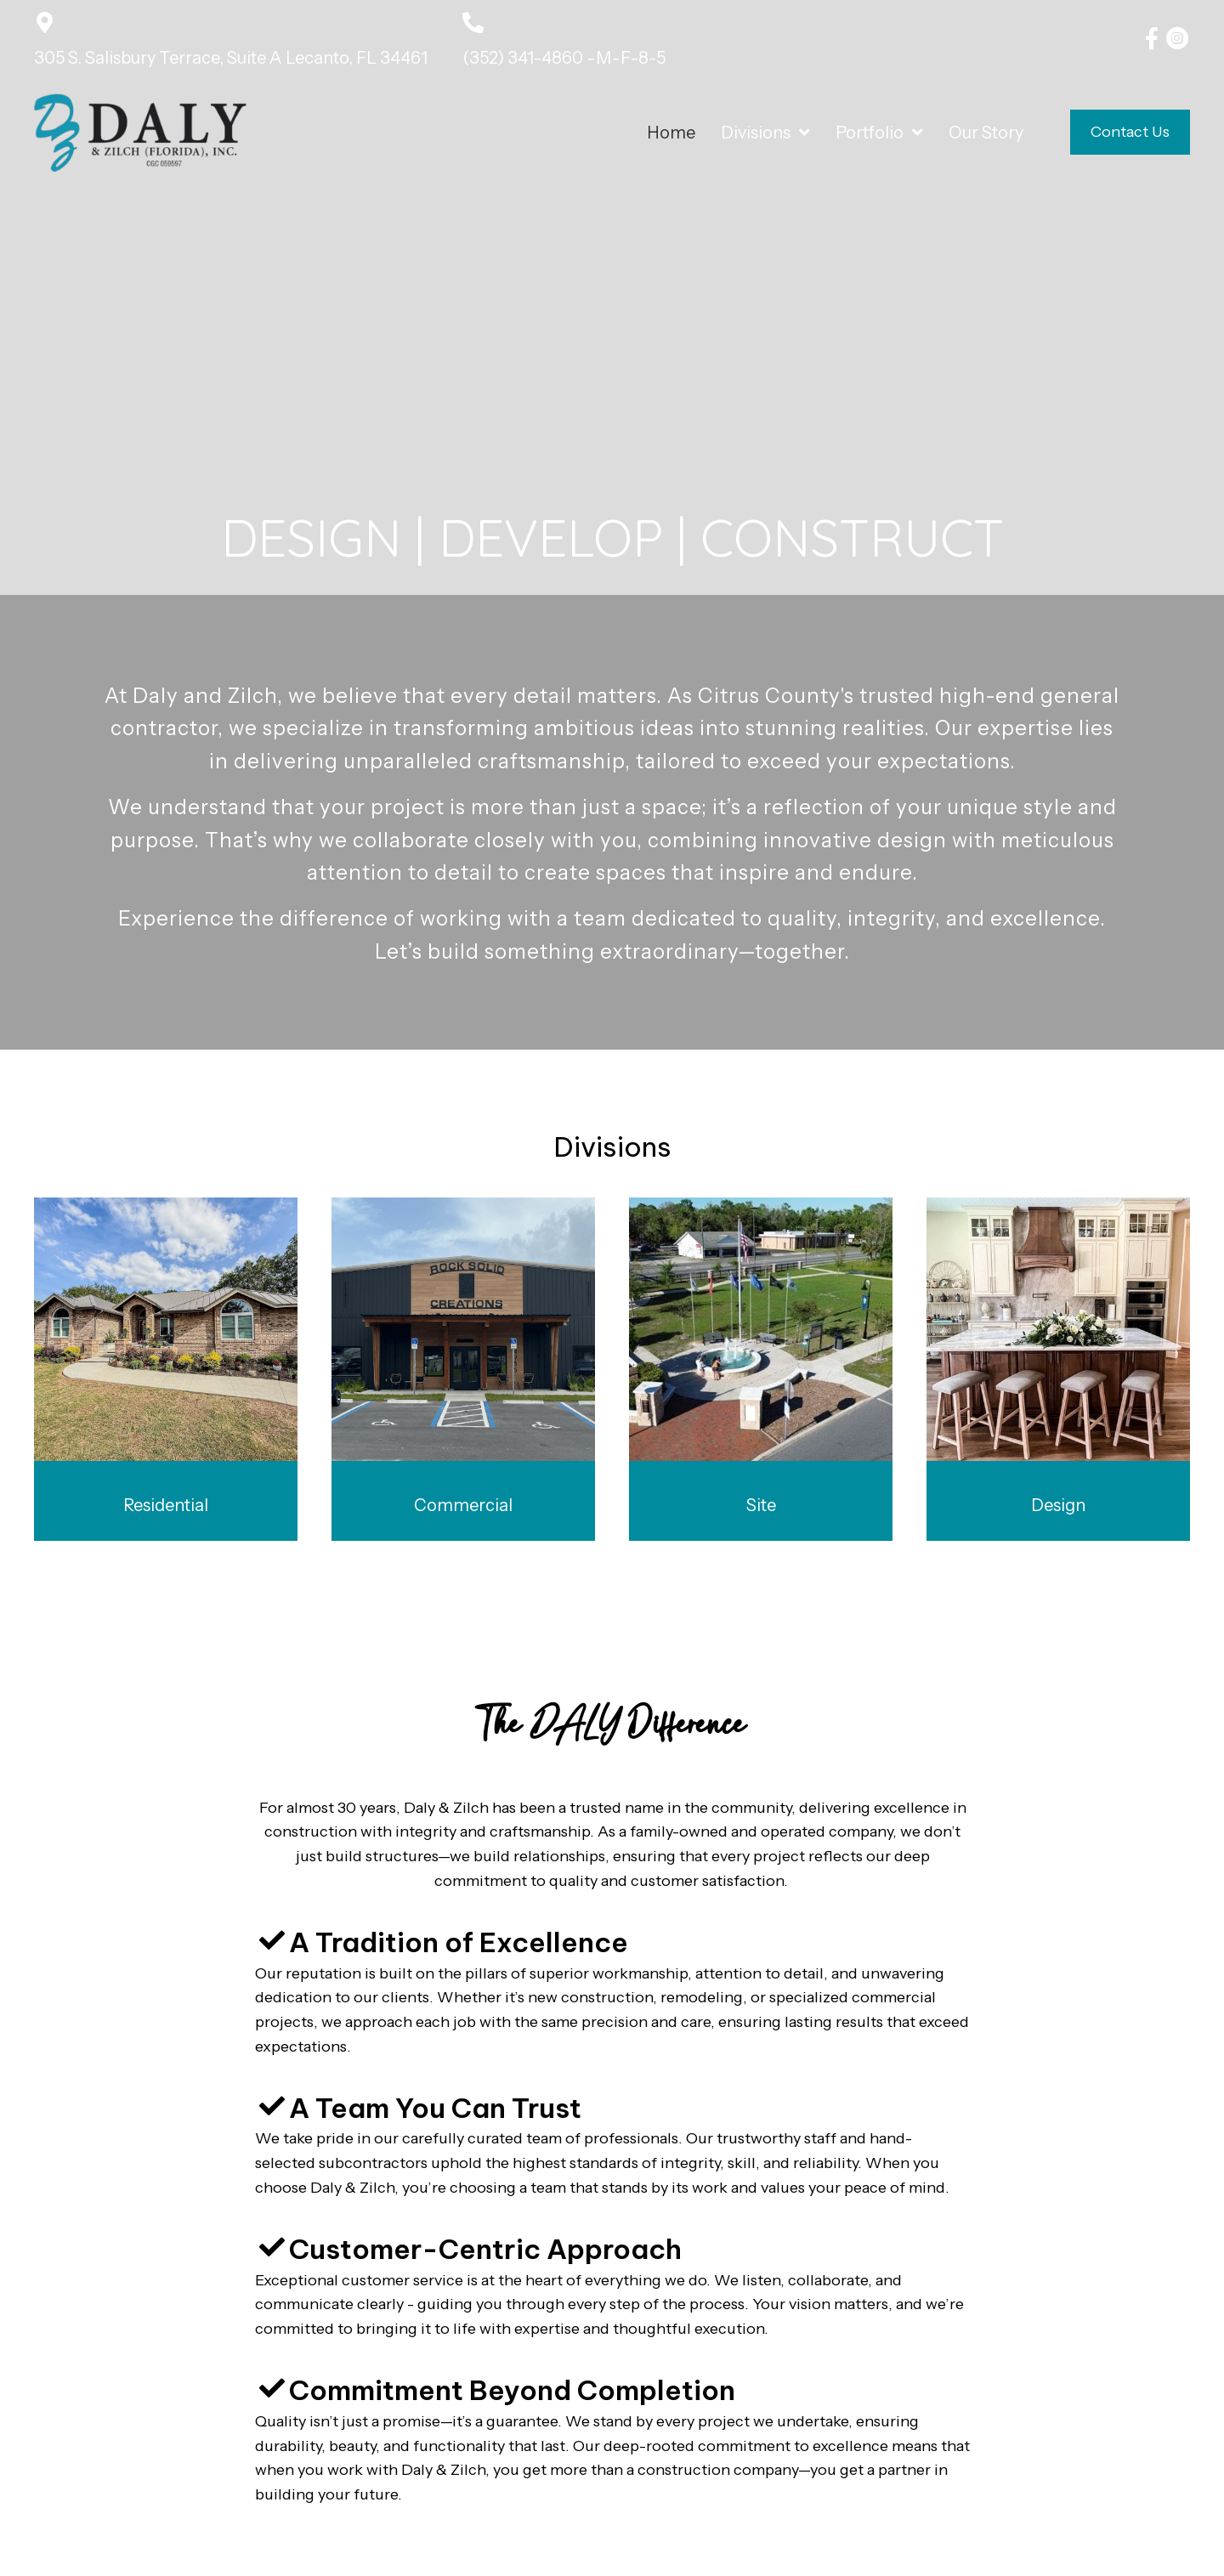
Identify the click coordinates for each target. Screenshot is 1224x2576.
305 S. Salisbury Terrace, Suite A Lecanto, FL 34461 (231, 58)
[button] (1151, 38)
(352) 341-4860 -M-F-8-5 (564, 58)
